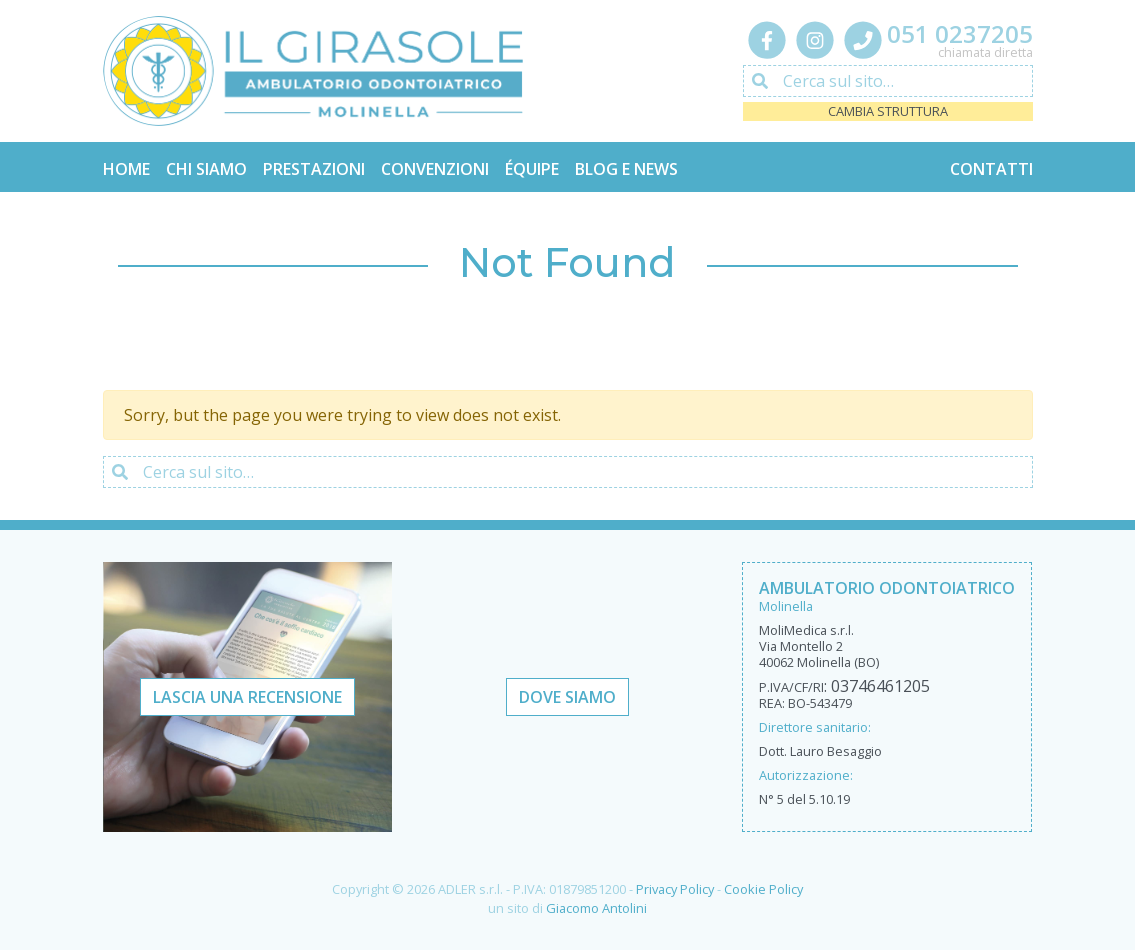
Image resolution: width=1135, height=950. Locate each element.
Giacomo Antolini (596, 908)
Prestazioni (314, 169)
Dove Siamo (567, 697)
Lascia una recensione (247, 697)
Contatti (991, 169)
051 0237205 (960, 34)
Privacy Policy (675, 889)
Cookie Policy (763, 889)
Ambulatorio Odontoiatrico (887, 588)
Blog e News (626, 169)
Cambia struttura (888, 111)
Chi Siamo (206, 169)
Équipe (532, 169)
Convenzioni (435, 169)
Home (126, 169)
